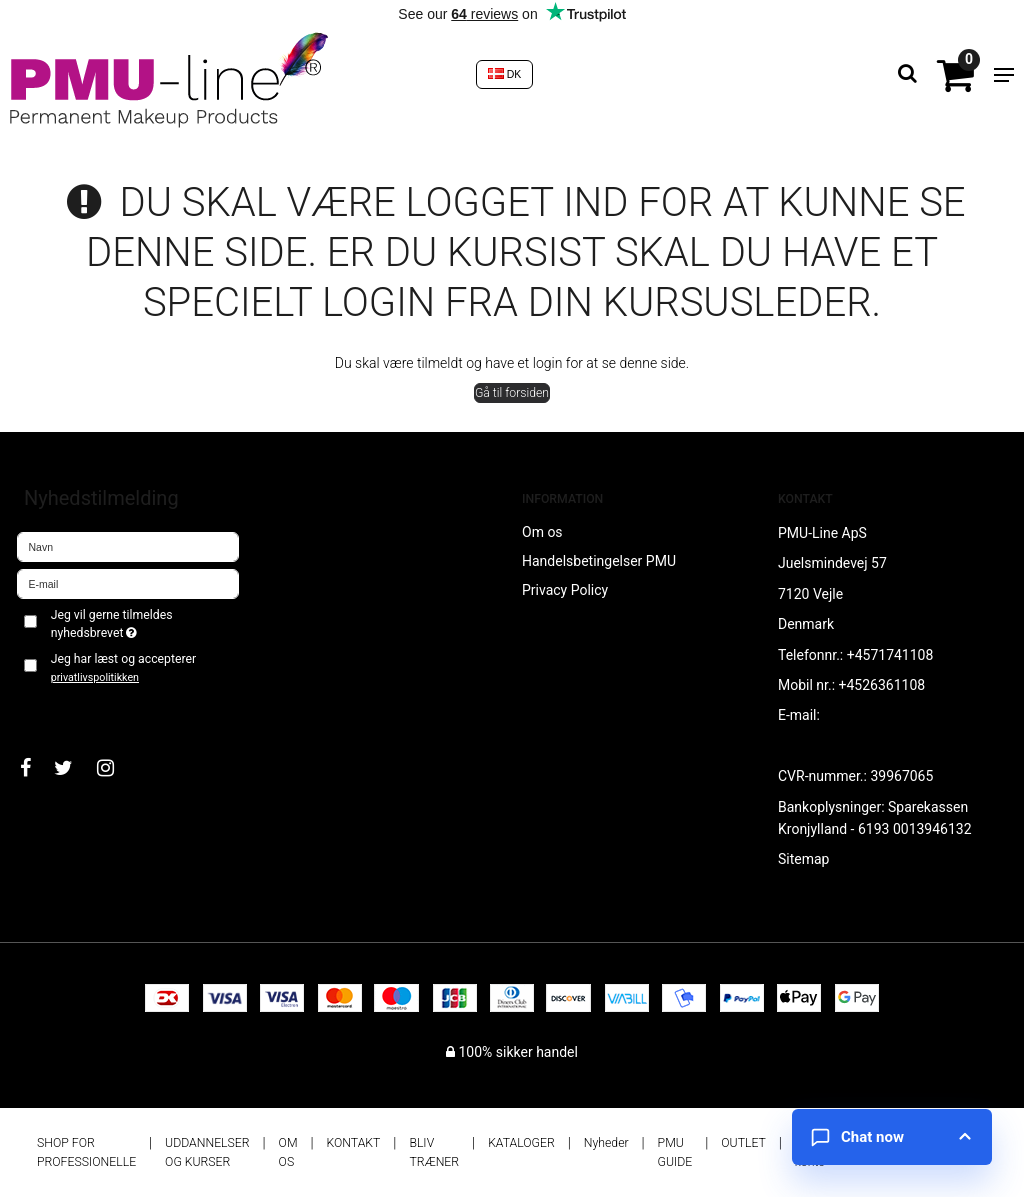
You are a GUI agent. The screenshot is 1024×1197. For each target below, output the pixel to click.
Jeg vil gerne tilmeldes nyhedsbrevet (143, 623)
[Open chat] (892, 1137)
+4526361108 (882, 685)
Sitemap (803, 859)
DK (505, 74)
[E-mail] (128, 583)
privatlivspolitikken (95, 677)
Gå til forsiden (512, 393)
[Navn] (128, 546)
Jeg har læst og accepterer (123, 668)
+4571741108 (890, 655)
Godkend (66, 710)
